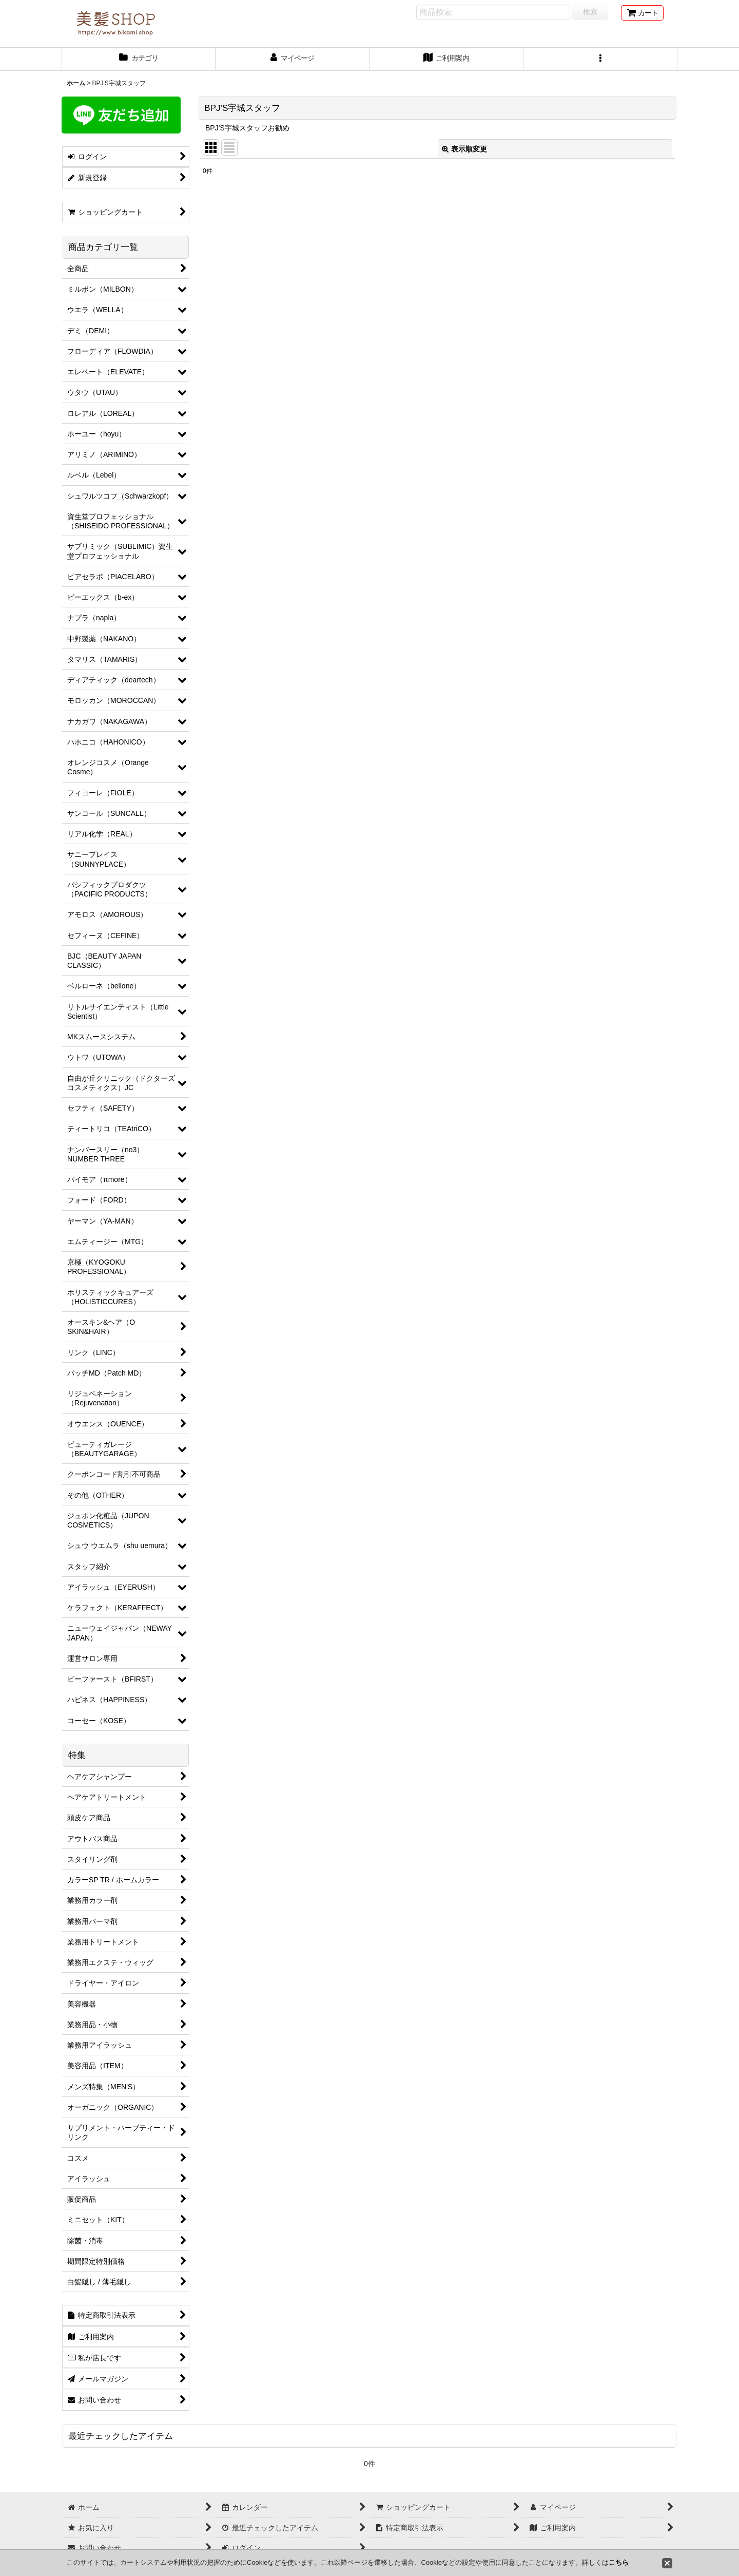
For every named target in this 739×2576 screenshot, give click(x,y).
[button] (600, 59)
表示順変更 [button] (464, 149)
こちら (619, 2562)
